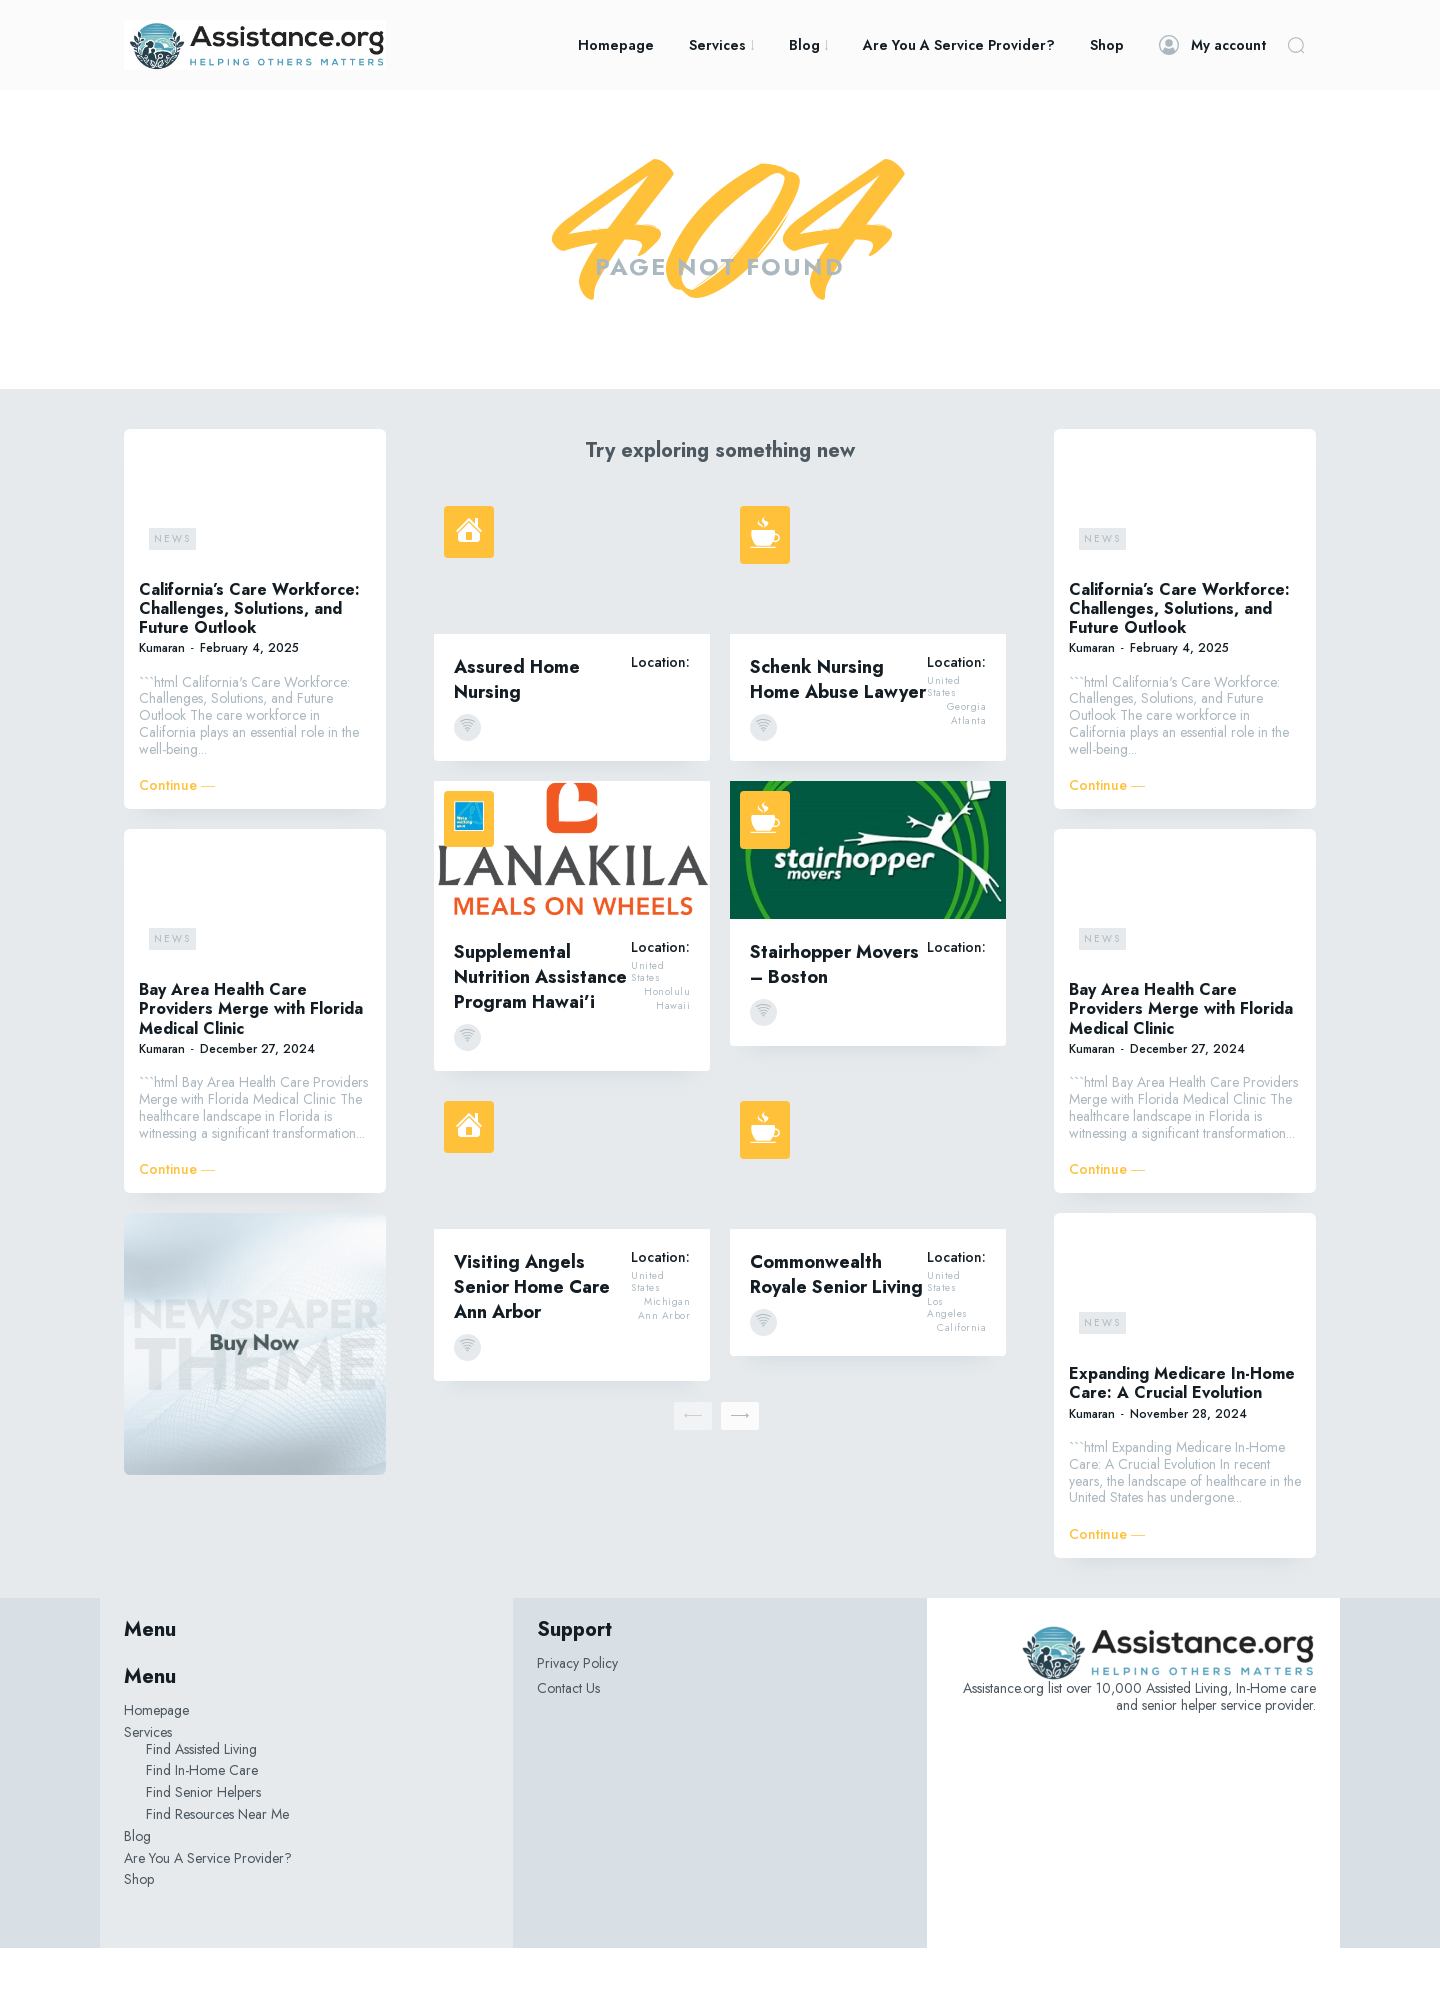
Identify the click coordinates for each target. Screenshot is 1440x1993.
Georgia (967, 752)
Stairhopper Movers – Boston (834, 1008)
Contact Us (568, 1732)
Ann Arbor (664, 1361)
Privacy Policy (577, 1708)
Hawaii (673, 1051)
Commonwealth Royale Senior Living (836, 1318)
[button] (1296, 45)
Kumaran (162, 693)
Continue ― (177, 830)
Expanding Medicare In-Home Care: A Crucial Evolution (1182, 1428)
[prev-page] (693, 1460)
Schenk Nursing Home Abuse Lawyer (838, 723)
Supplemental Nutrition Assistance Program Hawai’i (540, 1021)
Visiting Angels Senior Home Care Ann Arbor (532, 1331)
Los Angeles (947, 1353)
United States (943, 732)
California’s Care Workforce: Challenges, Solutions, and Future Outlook (249, 652)
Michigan (667, 1347)
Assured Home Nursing (517, 723)
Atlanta (969, 766)
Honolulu (667, 1037)
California (961, 1373)
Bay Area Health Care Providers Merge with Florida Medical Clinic (251, 1053)
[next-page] (740, 1460)
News (172, 582)
